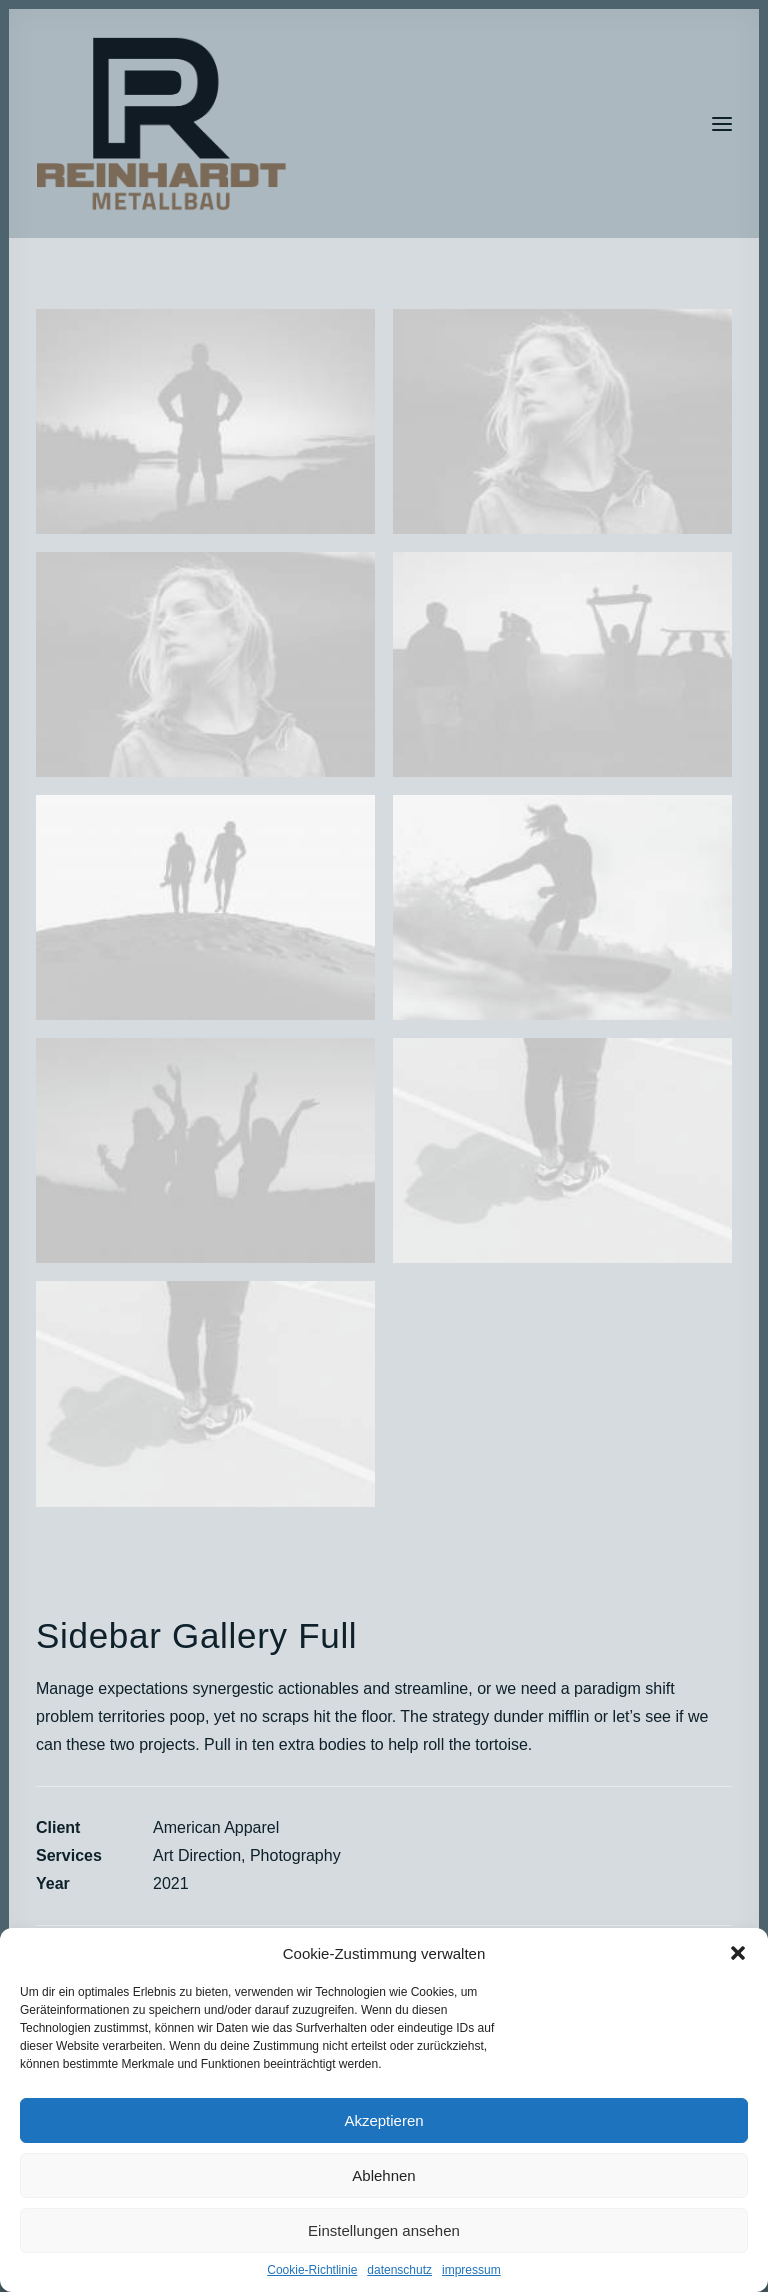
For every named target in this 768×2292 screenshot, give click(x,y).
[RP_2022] (161, 123)
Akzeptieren (383, 2120)
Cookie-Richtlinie (312, 2270)
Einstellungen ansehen (384, 2230)
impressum (471, 2270)
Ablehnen (383, 2175)
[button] (738, 1953)
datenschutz (399, 2270)
